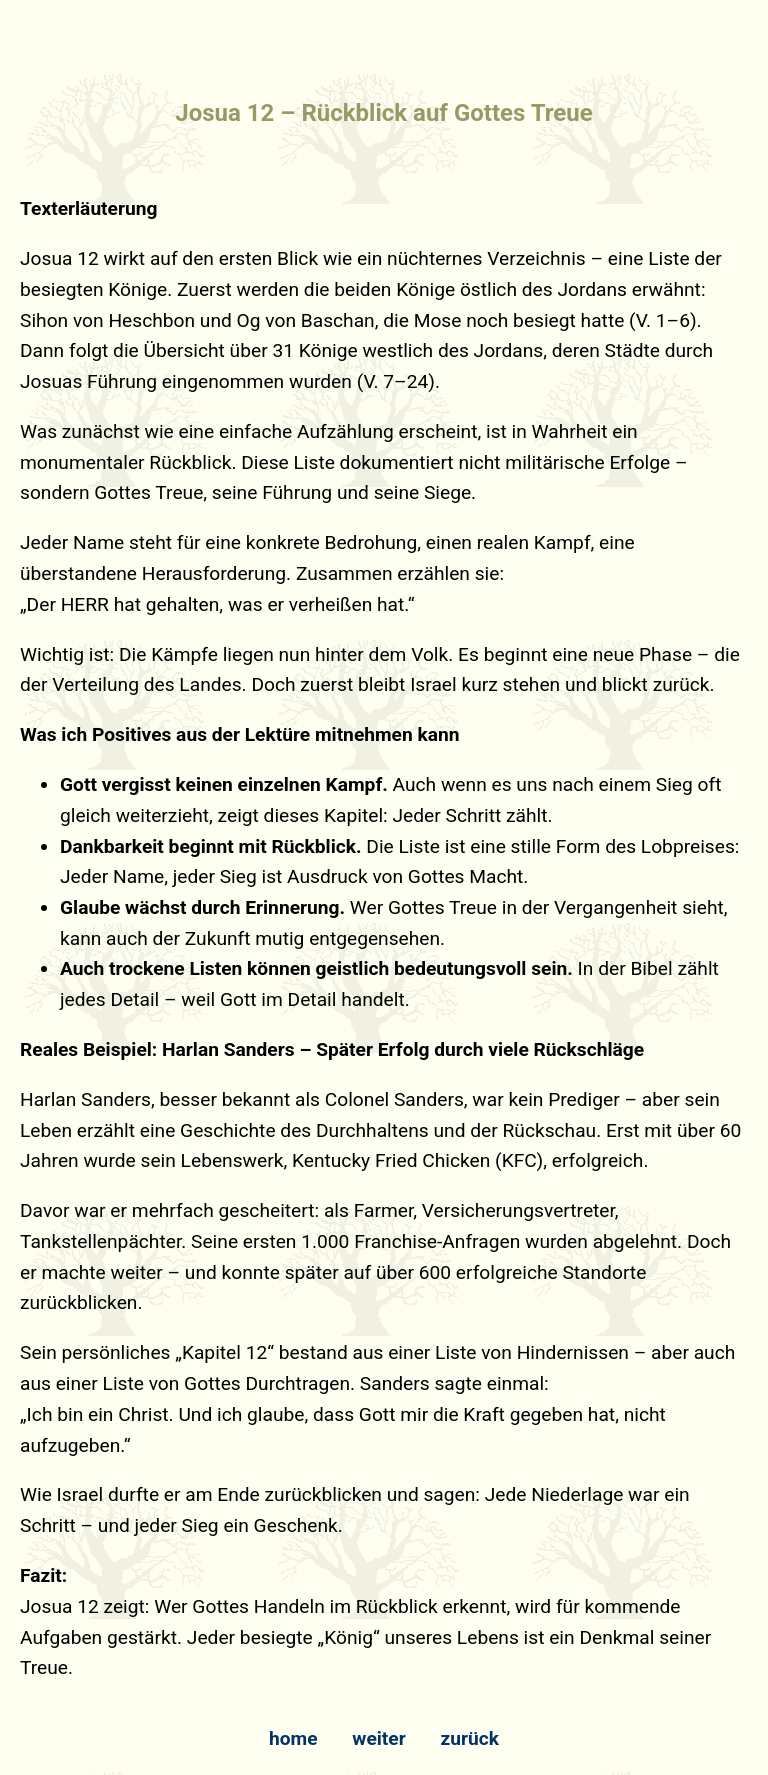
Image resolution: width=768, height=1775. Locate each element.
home (293, 1738)
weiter (378, 1738)
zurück (469, 1738)
